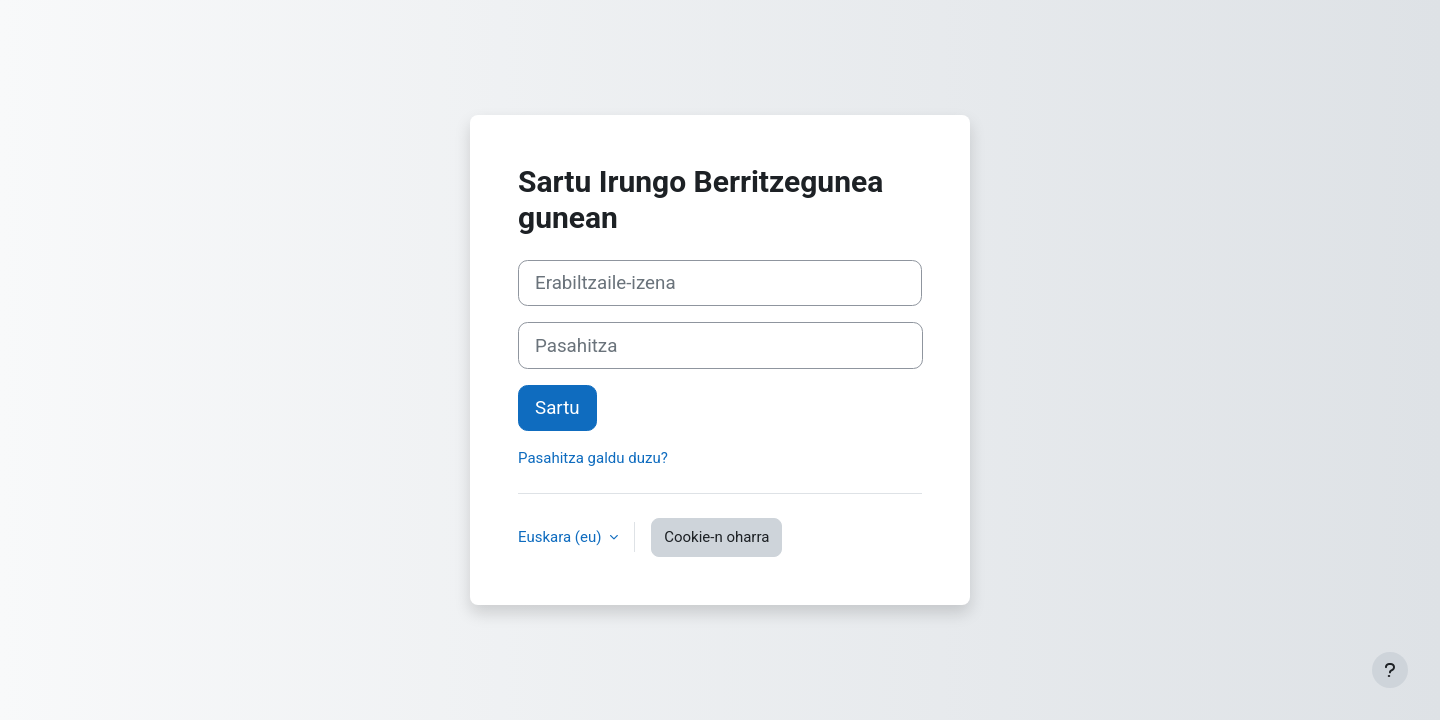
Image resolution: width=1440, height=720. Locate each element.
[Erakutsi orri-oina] (1390, 670)
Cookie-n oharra (716, 537)
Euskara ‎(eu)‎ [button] (561, 537)
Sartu (557, 408)
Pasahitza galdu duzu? (593, 458)
